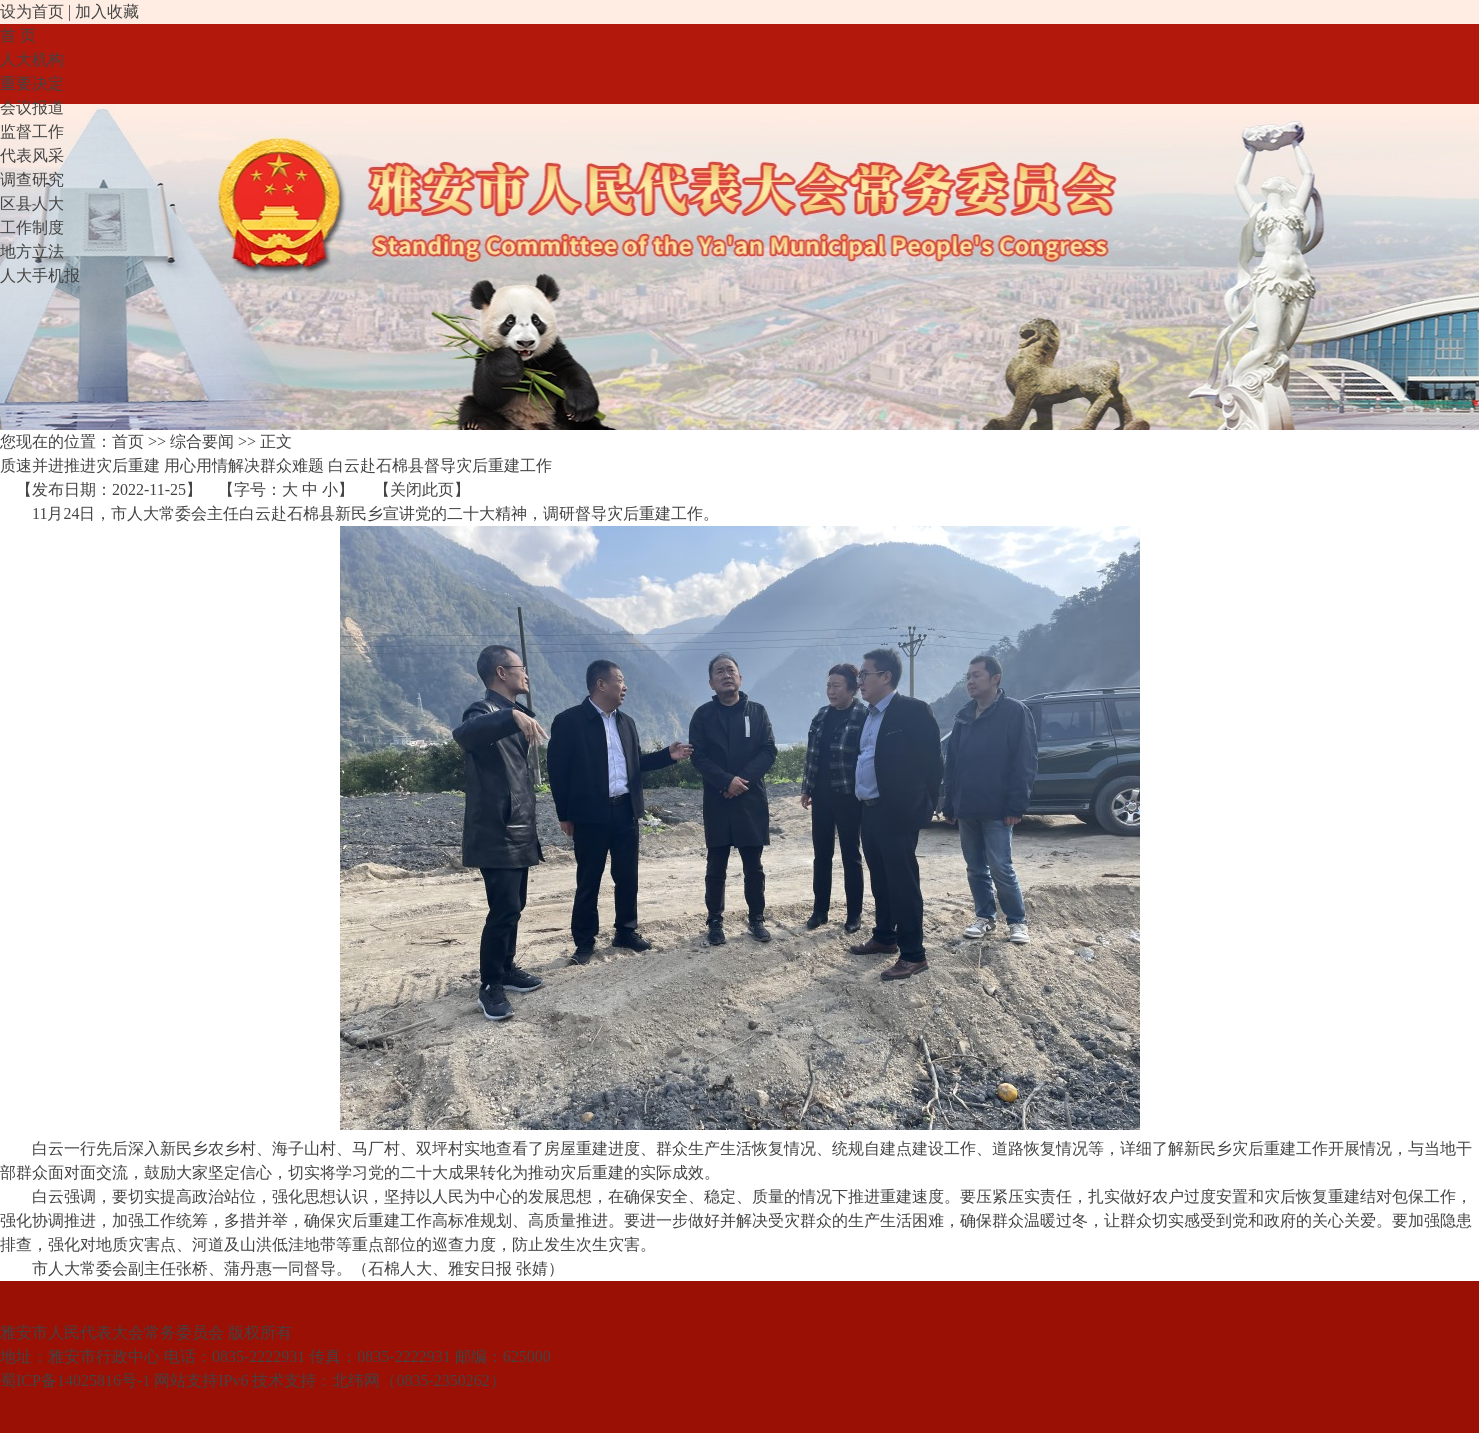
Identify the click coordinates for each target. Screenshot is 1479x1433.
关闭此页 (422, 489)
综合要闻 (202, 441)
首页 (128, 441)
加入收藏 (107, 11)
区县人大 (32, 203)
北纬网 (356, 1380)
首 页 (18, 35)
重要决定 (32, 83)
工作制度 (32, 227)
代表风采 (32, 155)
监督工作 (32, 131)
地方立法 (32, 251)
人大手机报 (40, 275)
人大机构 (32, 59)
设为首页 (32, 11)
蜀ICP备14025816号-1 (75, 1380)
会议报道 (32, 107)
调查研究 (32, 179)
